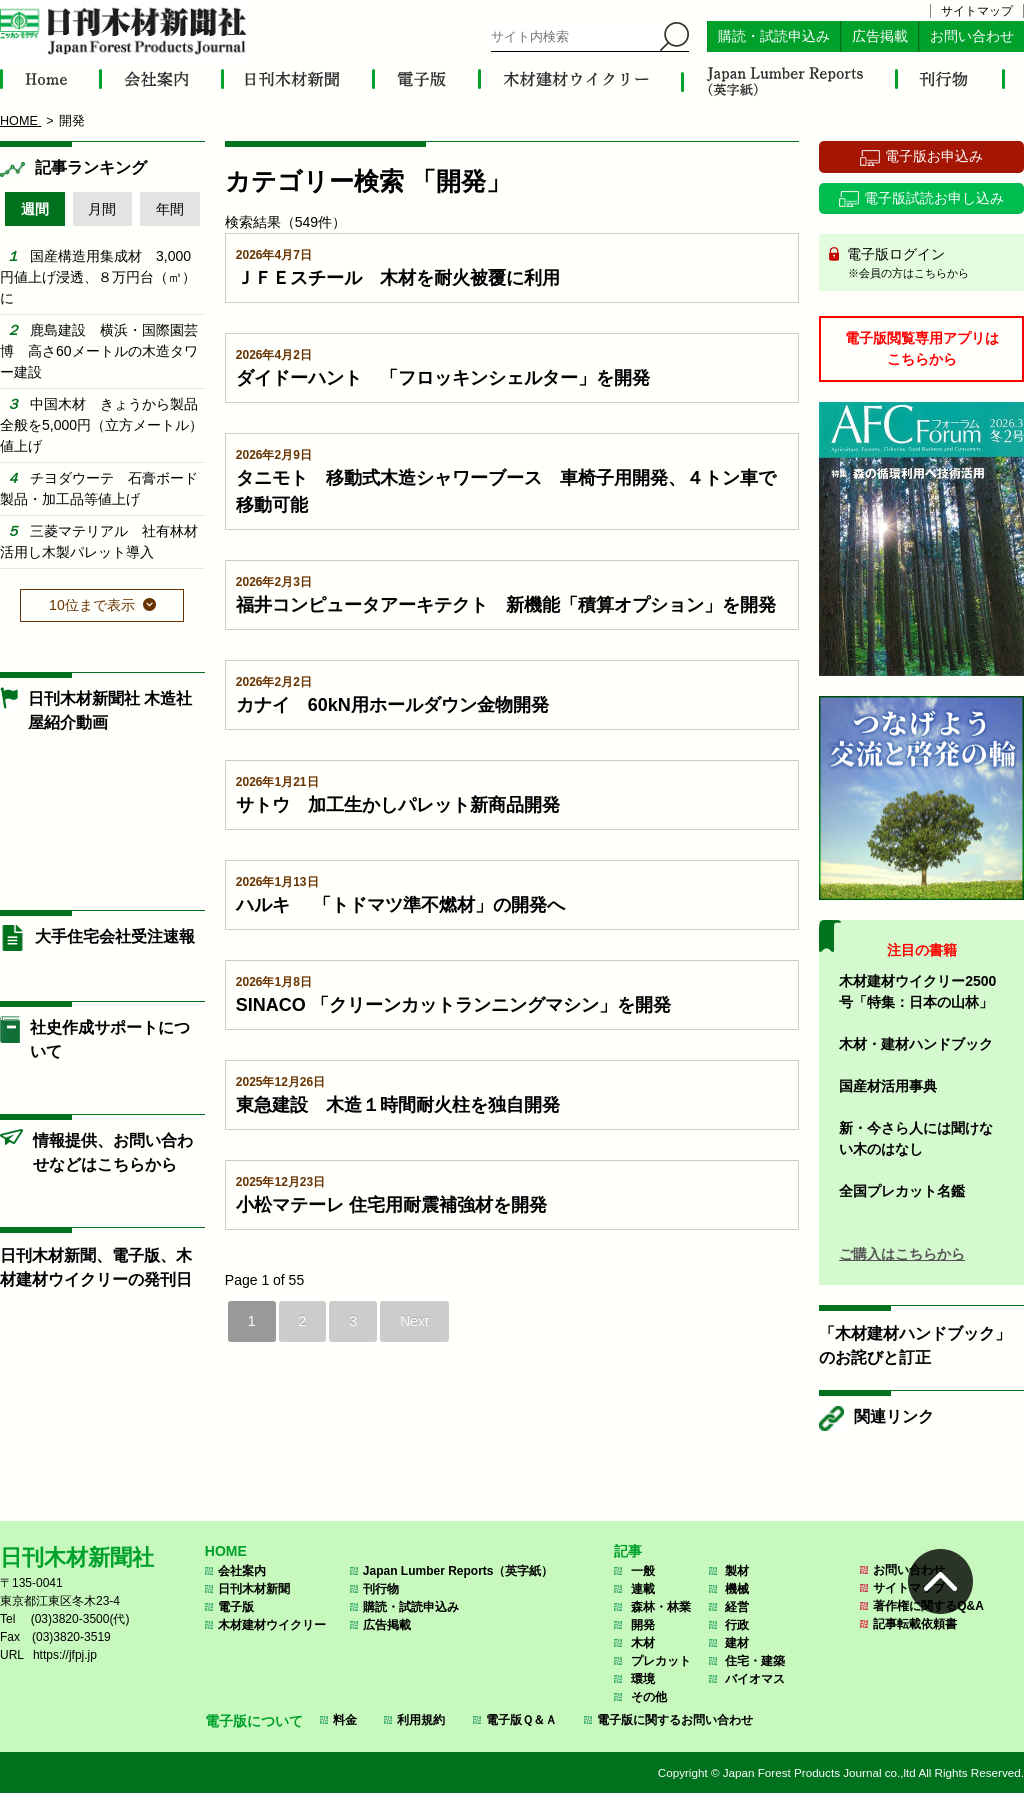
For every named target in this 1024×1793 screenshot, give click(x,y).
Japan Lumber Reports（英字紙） (458, 1571)
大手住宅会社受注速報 (115, 936)
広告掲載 (880, 36)
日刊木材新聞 (254, 1589)
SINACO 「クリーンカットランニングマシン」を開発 (453, 1005)
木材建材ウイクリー (272, 1625)
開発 (643, 1625)
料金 (345, 1720)
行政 (737, 1625)
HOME (226, 1551)
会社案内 (242, 1571)
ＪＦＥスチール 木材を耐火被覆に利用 (398, 278)
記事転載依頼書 (915, 1624)
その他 (649, 1697)
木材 (643, 1643)
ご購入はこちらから (902, 1254)
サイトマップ (977, 11)
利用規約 (421, 1720)
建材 (737, 1643)
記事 (628, 1551)
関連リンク (894, 1416)
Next (414, 1321)
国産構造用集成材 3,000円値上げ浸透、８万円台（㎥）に (98, 277)
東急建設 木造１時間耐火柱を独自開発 (398, 1105)
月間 (102, 209)
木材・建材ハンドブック (916, 1044)
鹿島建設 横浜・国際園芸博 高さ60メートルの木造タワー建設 (99, 351)
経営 (737, 1607)
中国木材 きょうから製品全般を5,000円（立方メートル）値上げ (101, 425)
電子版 (236, 1607)
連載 (643, 1589)
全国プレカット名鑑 (902, 1191)
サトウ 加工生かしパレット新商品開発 (398, 805)
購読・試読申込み (774, 36)
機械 (737, 1589)
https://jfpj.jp (65, 1655)
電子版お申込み (934, 156)
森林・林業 (661, 1607)
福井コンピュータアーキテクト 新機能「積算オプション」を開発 (506, 605)
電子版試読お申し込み (934, 198)
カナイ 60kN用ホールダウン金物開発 (392, 705)
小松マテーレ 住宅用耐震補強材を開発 (391, 1205)
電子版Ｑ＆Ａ (521, 1720)
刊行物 (381, 1589)
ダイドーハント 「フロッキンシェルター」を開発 (443, 378)
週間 (35, 209)
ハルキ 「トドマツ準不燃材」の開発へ (400, 905)
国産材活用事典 (888, 1086)
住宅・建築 (755, 1661)
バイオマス (755, 1679)
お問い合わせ (972, 36)
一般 (643, 1571)
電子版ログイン (928, 264)
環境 (643, 1679)
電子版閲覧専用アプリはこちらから (922, 348)
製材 (737, 1571)
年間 (170, 209)
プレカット (661, 1661)
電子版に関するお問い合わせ (675, 1720)
